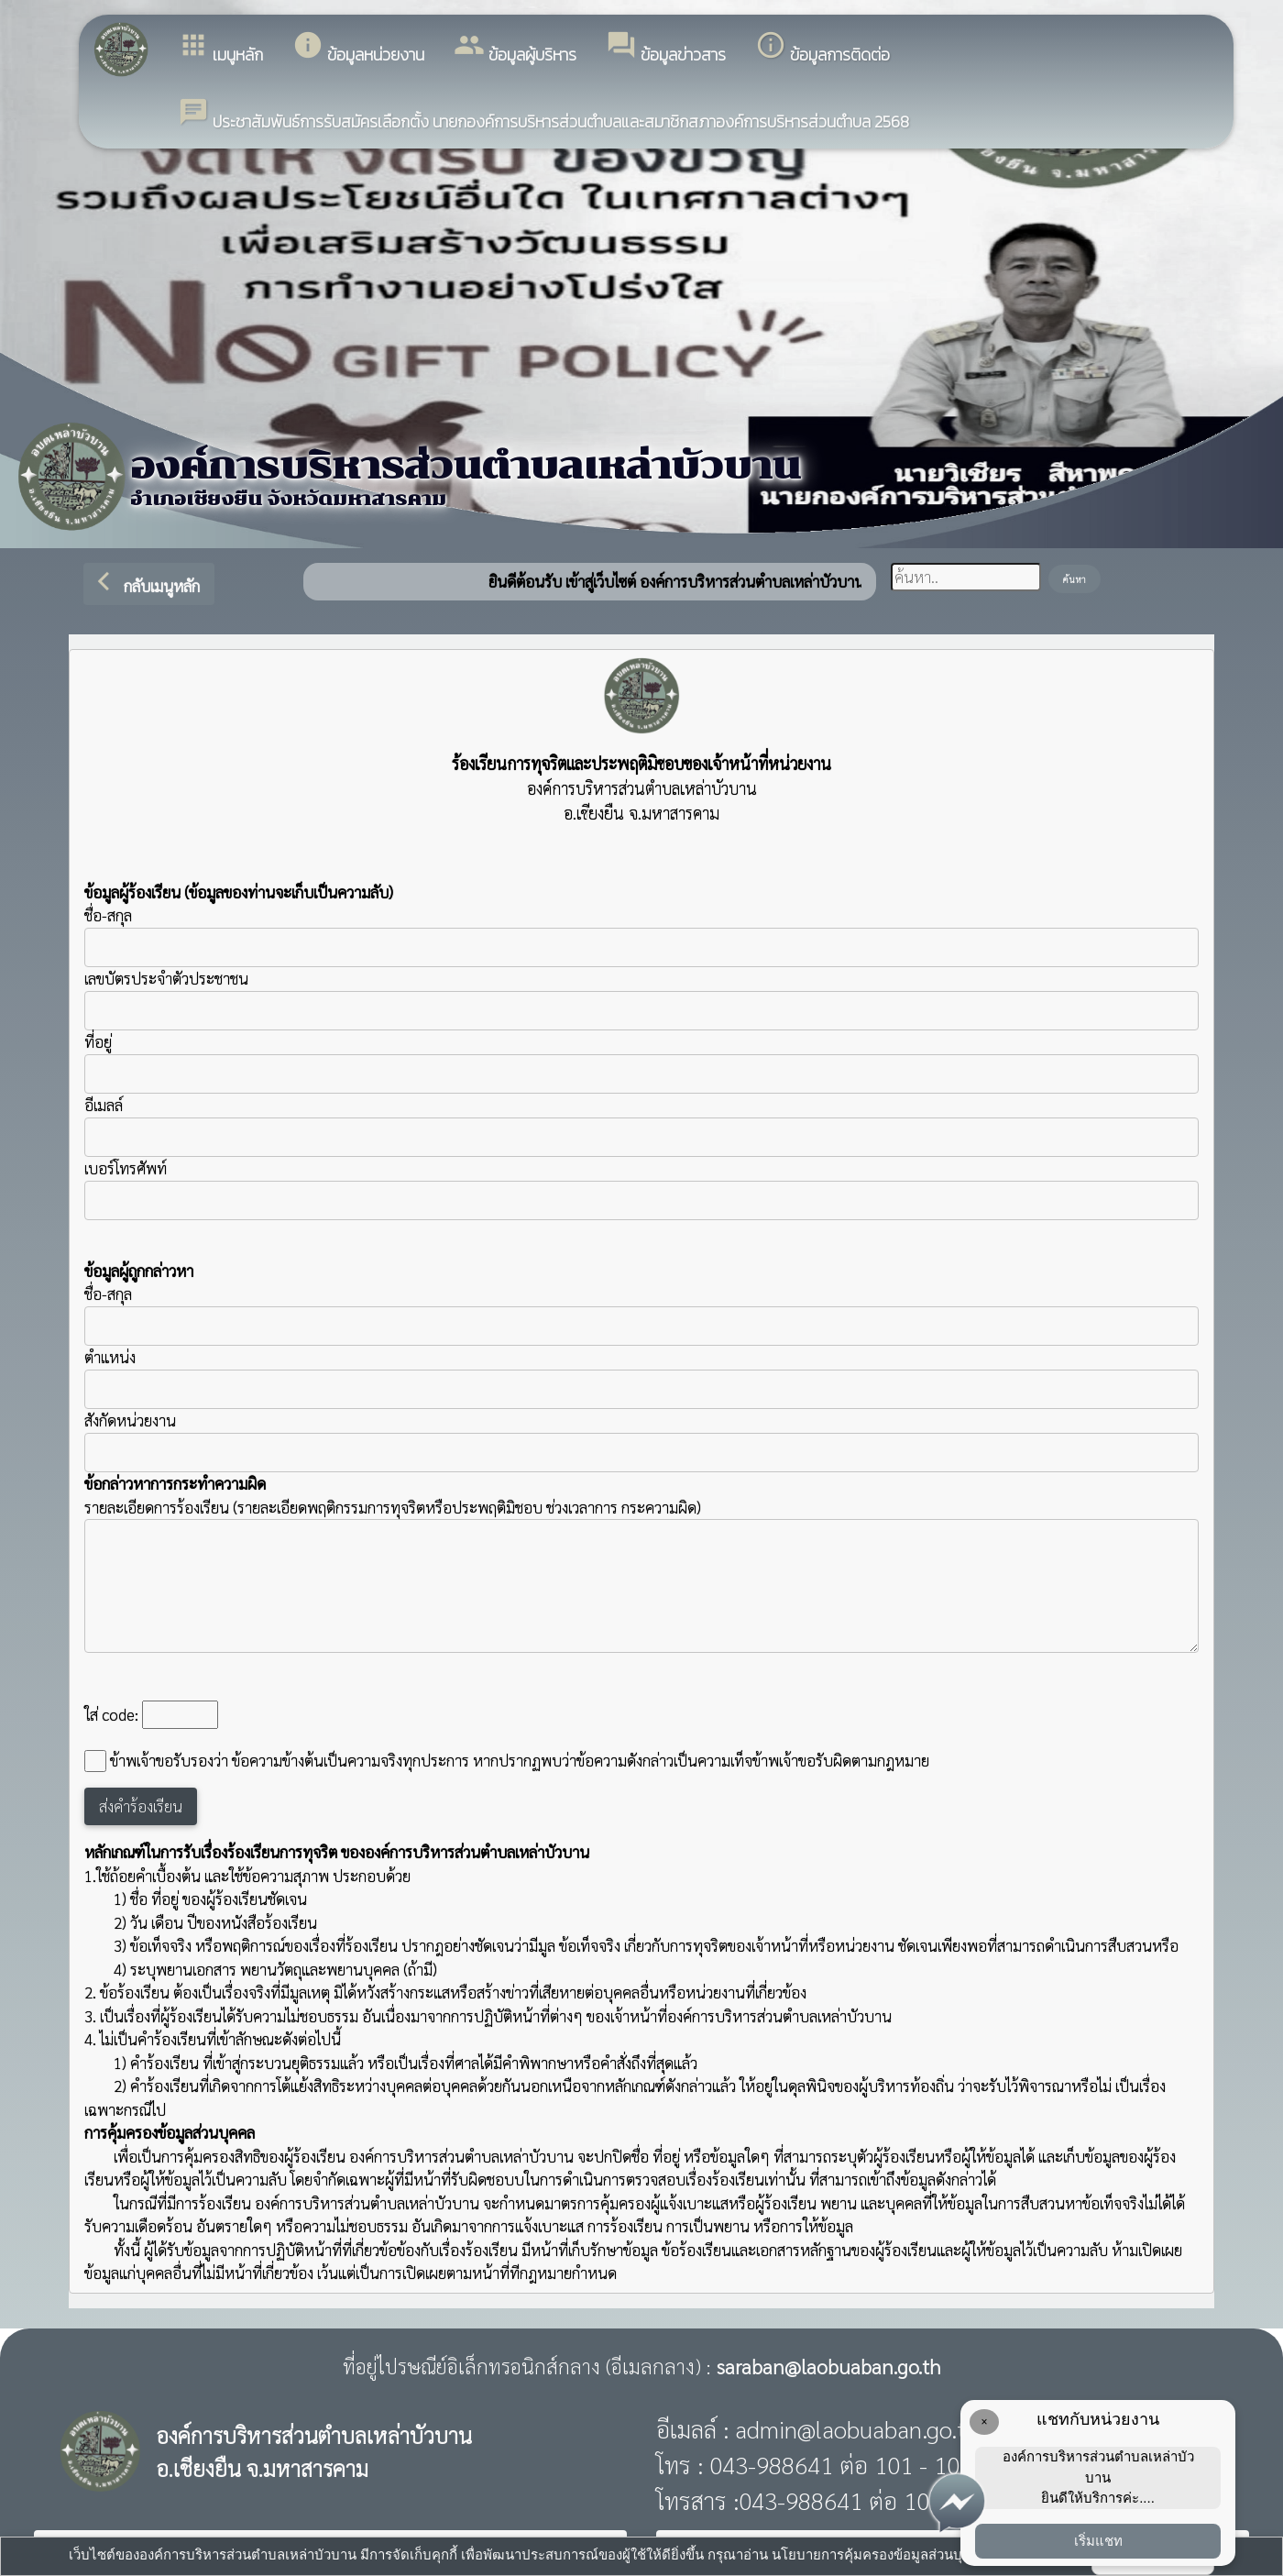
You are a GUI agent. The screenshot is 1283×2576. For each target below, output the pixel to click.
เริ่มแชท (1098, 2540)
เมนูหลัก (220, 48)
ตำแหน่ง (110, 1357)
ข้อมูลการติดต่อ (822, 48)
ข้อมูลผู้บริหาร (515, 48)
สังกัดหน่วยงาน (130, 1420)
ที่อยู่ (98, 1041)
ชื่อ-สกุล (641, 936)
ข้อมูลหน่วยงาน (358, 48)
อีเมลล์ (103, 1105)
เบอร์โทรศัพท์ (125, 1168)
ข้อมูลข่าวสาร (666, 48)
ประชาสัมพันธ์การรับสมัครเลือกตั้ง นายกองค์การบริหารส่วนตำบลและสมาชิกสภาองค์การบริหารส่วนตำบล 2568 (543, 115)
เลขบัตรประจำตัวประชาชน (641, 999)
